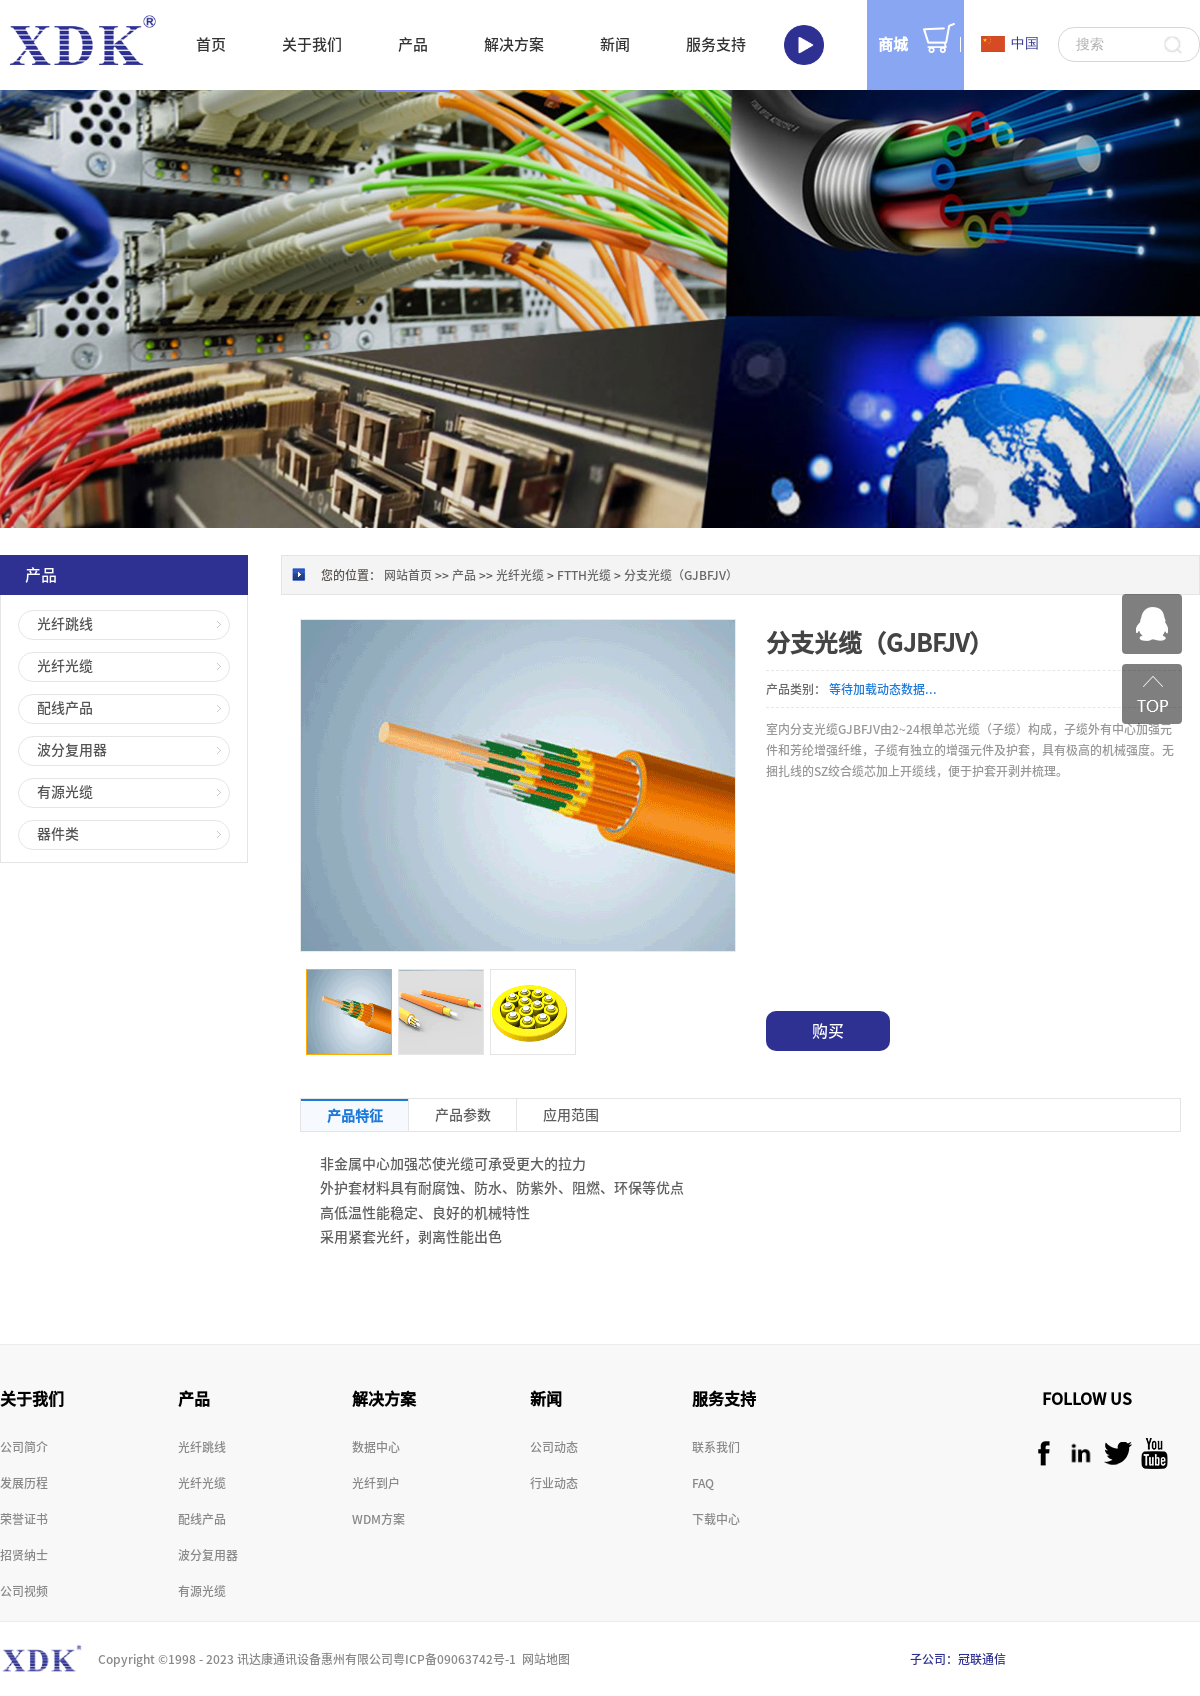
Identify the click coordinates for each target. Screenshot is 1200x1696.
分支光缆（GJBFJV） (681, 575)
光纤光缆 (520, 575)
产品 (464, 575)
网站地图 (543, 1659)
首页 (211, 44)
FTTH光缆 (584, 575)
